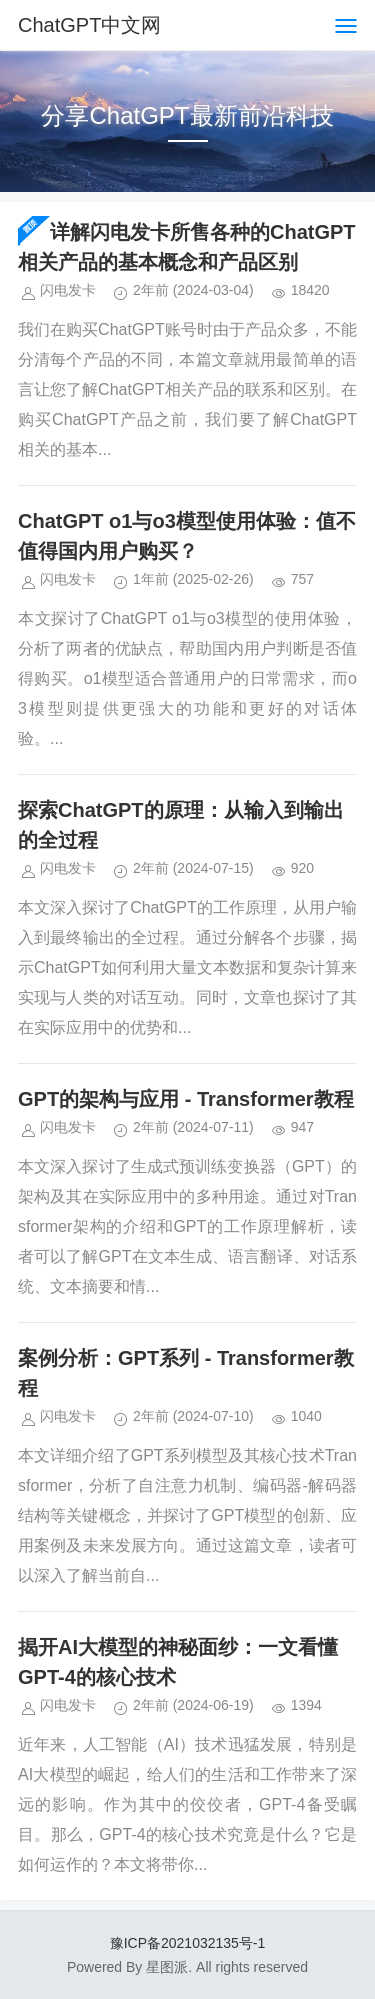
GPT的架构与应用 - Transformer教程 (186, 1099)
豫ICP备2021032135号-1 (188, 1943)
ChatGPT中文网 (89, 25)
